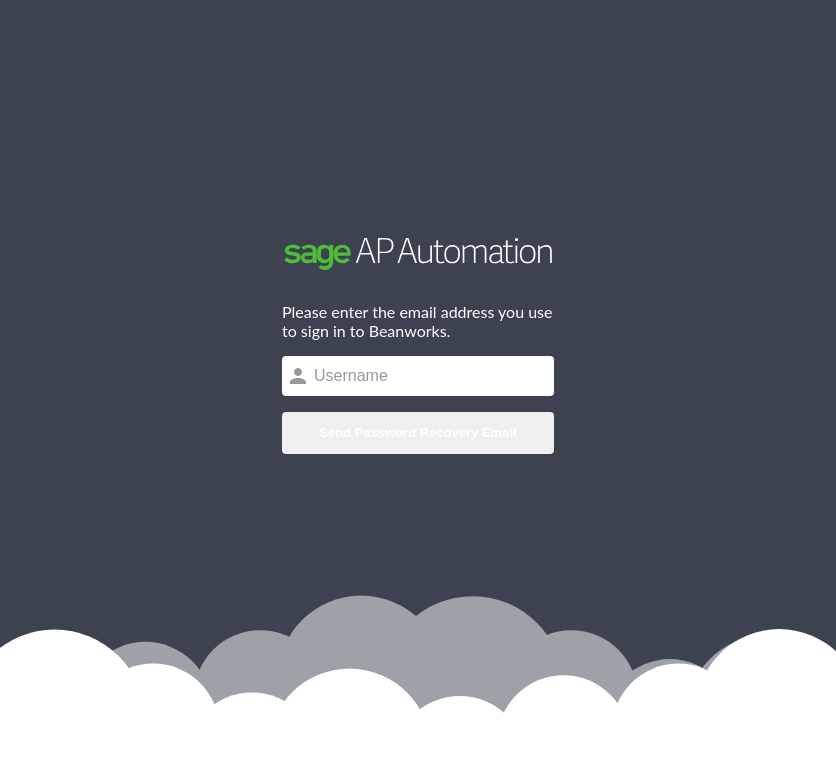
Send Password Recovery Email (417, 432)
